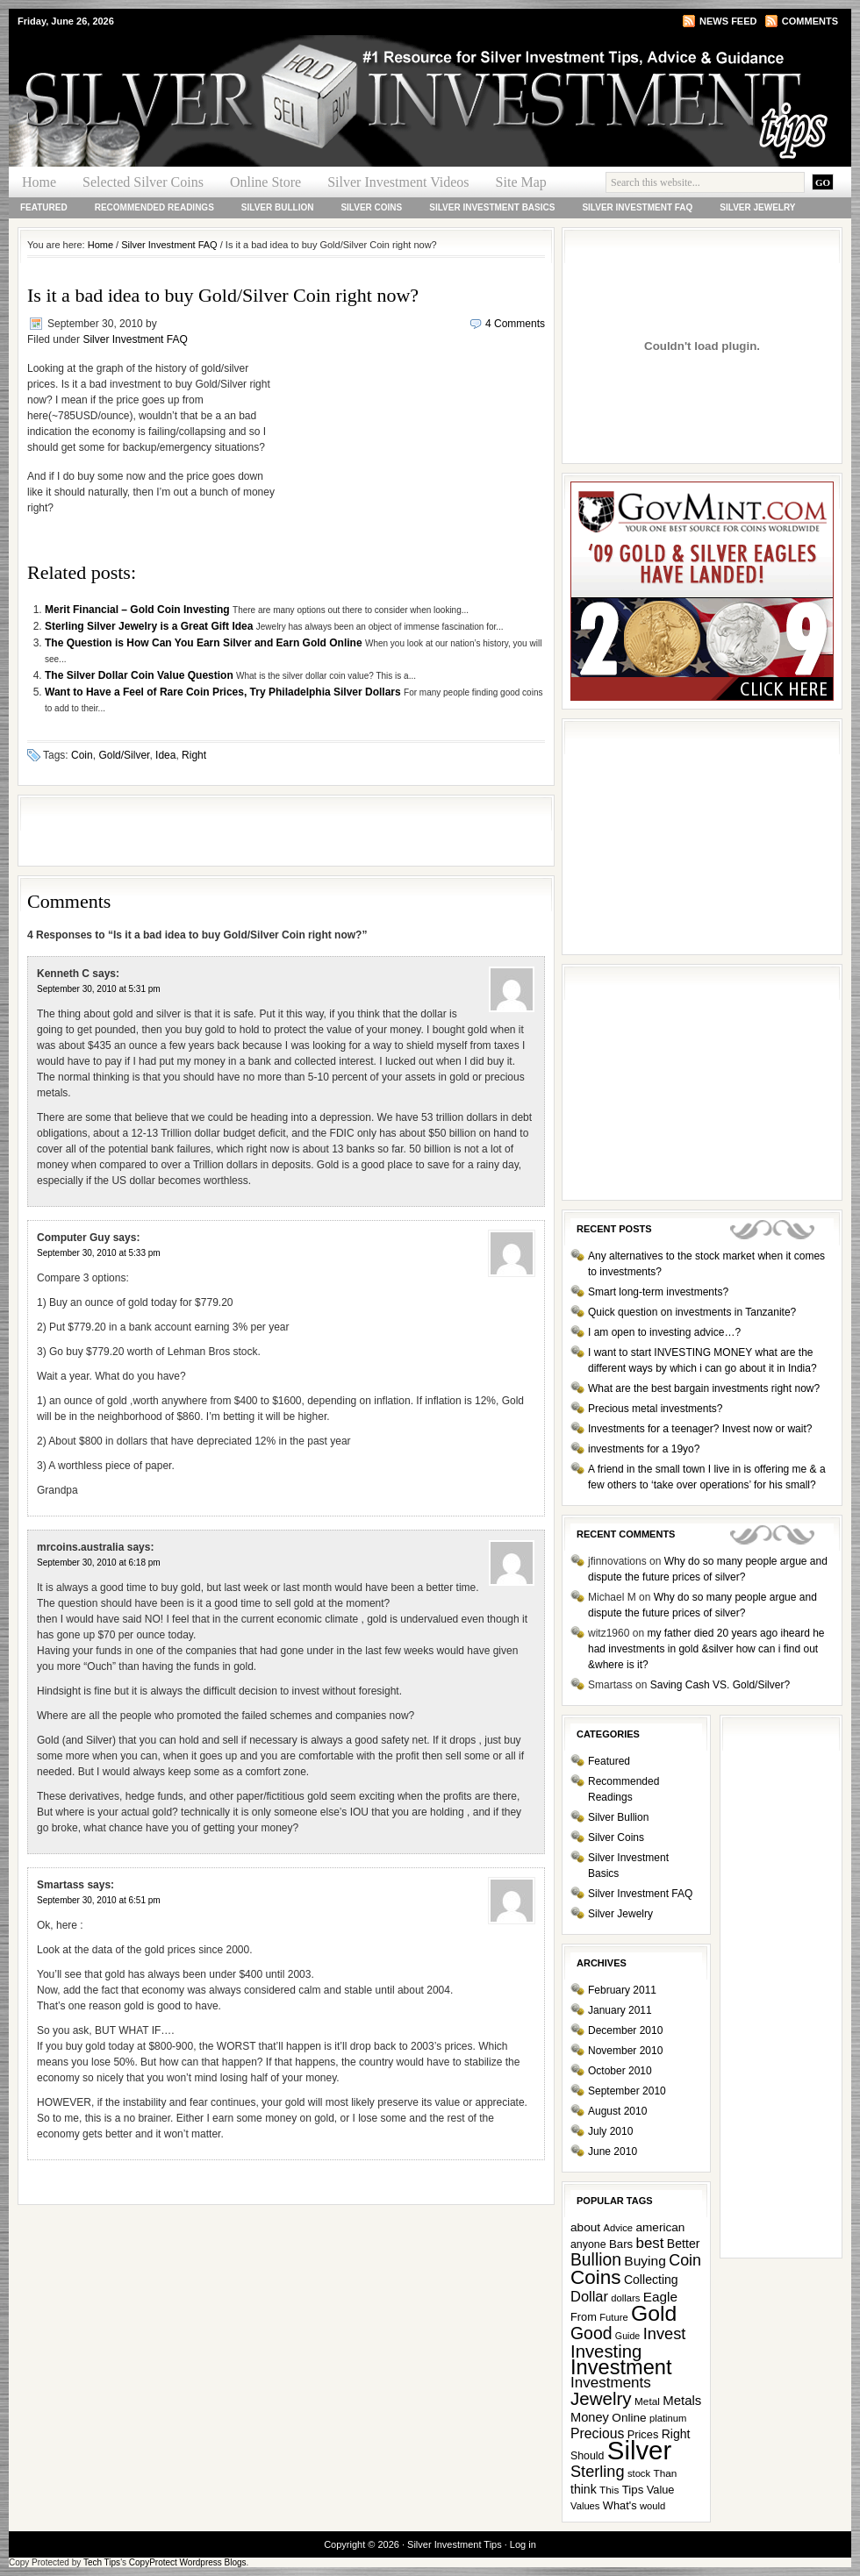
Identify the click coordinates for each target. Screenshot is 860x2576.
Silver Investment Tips (219, 66)
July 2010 (610, 2131)
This (609, 2490)
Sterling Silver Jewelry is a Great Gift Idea (150, 626)
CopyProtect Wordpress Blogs (188, 2562)
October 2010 (620, 2071)
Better (683, 2244)
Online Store (265, 182)
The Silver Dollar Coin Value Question (140, 675)
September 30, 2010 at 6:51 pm (99, 1900)
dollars (625, 2298)
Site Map (521, 182)
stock (638, 2473)
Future (613, 2317)
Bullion (595, 2260)
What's (620, 2505)
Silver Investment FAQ (637, 207)
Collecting (651, 2280)
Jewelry (601, 2398)
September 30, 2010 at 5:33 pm (99, 1253)
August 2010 (617, 2111)
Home (39, 182)
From (583, 2316)
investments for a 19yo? (643, 1449)
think (583, 2489)
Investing (605, 2351)
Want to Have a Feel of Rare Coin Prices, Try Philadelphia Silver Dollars (224, 692)
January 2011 (620, 2010)
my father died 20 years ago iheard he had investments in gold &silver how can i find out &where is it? (706, 1649)
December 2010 (625, 2030)
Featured (44, 207)
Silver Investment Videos (398, 182)
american (659, 2227)
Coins (595, 2277)
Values (584, 2506)
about (585, 2227)
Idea (165, 755)
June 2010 (612, 2151)
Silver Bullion (277, 207)
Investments (610, 2382)
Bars (621, 2244)
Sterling (597, 2471)
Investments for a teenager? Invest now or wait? (700, 1429)
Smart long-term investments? (658, 1292)
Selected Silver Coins (143, 182)
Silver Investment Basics (492, 207)
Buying (645, 2260)
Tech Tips (101, 2562)
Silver (639, 2450)
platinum (667, 2418)
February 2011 (622, 1990)
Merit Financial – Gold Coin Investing (139, 609)
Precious (597, 2433)
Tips (633, 2489)
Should (587, 2456)
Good (591, 2333)
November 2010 (625, 2050)
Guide (627, 2335)
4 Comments (515, 324)
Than (665, 2473)
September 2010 (627, 2091)
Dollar (589, 2296)
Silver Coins (371, 207)
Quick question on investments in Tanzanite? (692, 1312)
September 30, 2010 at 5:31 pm (99, 989)
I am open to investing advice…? (664, 1332)
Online (629, 2417)
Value (661, 2489)
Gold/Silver (123, 755)
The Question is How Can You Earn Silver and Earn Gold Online (205, 643)
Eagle (660, 2296)
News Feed (727, 21)
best (650, 2243)
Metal (647, 2401)
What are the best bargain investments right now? (704, 1388)
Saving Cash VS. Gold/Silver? (720, 1685)
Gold (654, 2313)
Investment (621, 2367)
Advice (618, 2228)
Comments (810, 21)
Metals (682, 2400)
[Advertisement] (410, 472)
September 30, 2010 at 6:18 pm (99, 1562)
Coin (82, 755)
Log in (523, 2544)
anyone (588, 2244)
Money (589, 2417)
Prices (643, 2434)
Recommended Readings (154, 207)
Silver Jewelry (757, 207)
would (652, 2506)
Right (194, 755)
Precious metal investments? (655, 1408)
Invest (664, 2333)
